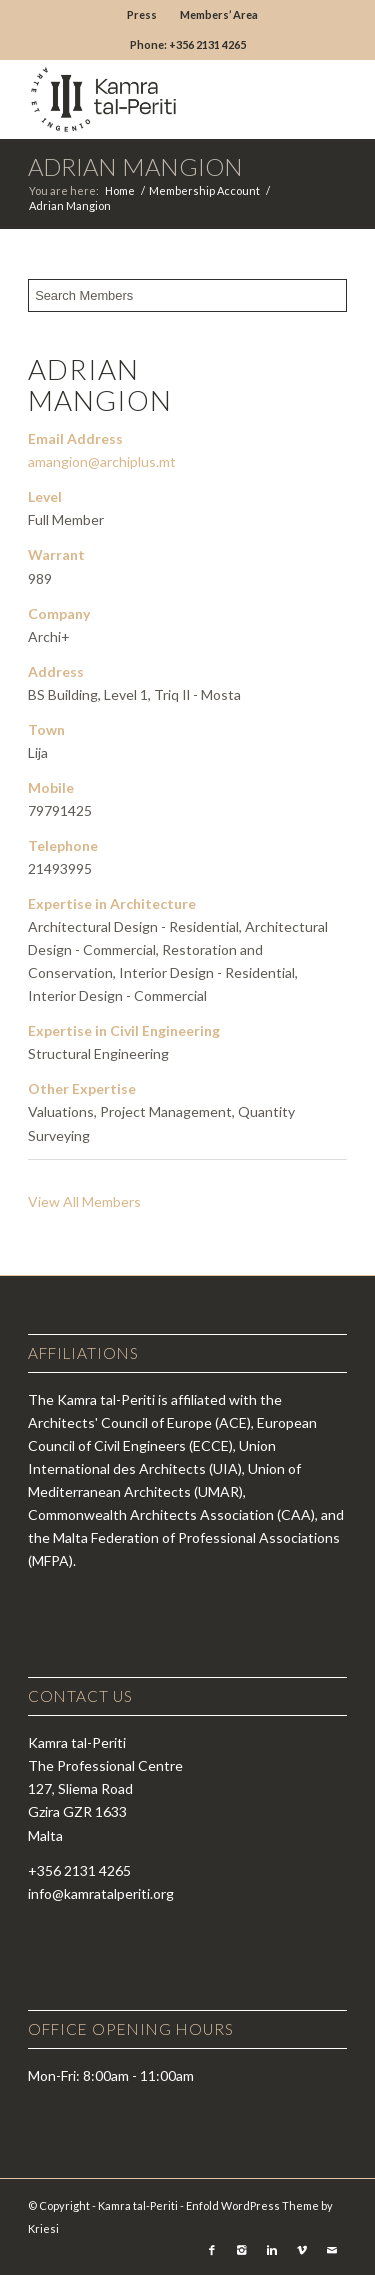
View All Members (84, 1201)
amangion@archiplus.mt (102, 461)
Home (120, 190)
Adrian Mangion (135, 166)
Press (142, 14)
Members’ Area (219, 14)
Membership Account (204, 190)
